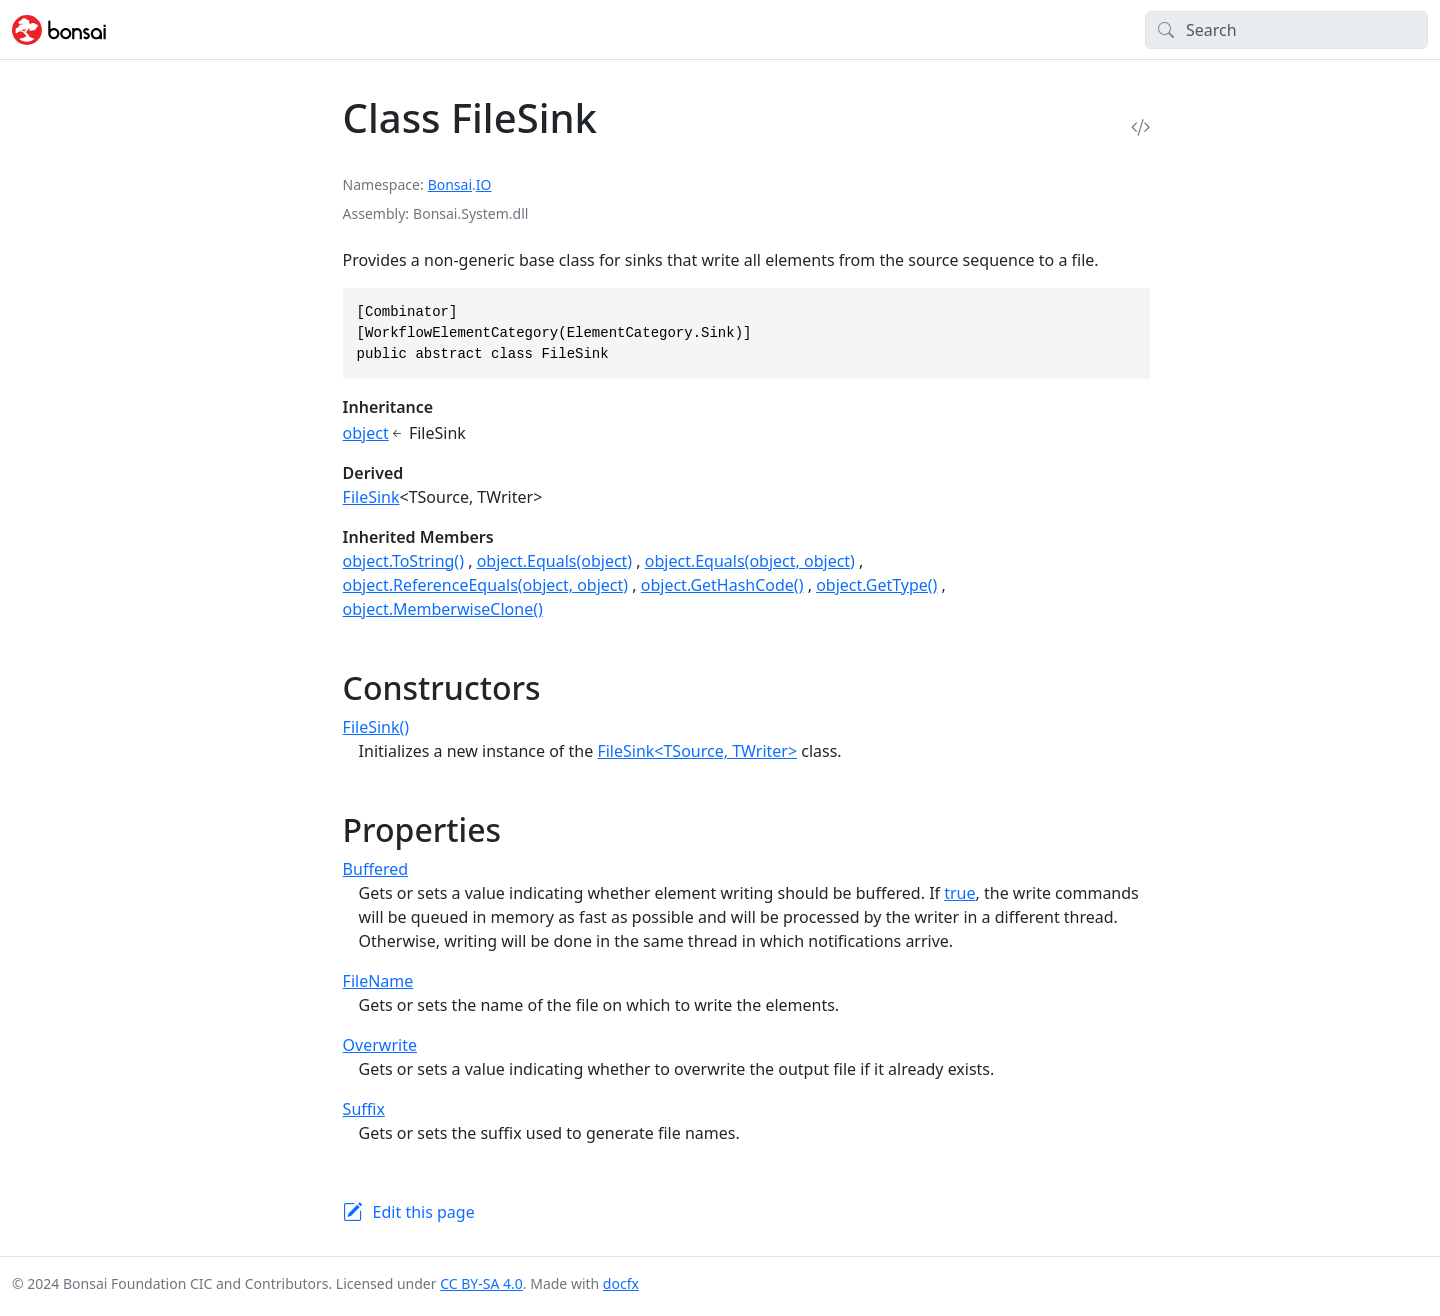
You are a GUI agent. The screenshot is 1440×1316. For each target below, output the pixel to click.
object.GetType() (876, 585)
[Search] (1286, 30)
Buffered (375, 869)
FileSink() (376, 727)
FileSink (371, 497)
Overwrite (380, 1045)
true (959, 893)
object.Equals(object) (555, 561)
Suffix (364, 1109)
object (366, 433)
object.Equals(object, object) (750, 561)
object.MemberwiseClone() (443, 609)
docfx (621, 1283)
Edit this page (424, 1212)
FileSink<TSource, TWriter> (697, 751)
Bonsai (450, 184)
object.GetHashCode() (722, 585)
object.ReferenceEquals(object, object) (486, 585)
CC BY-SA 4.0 (481, 1283)
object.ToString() (403, 561)
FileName (378, 981)
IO (484, 184)
